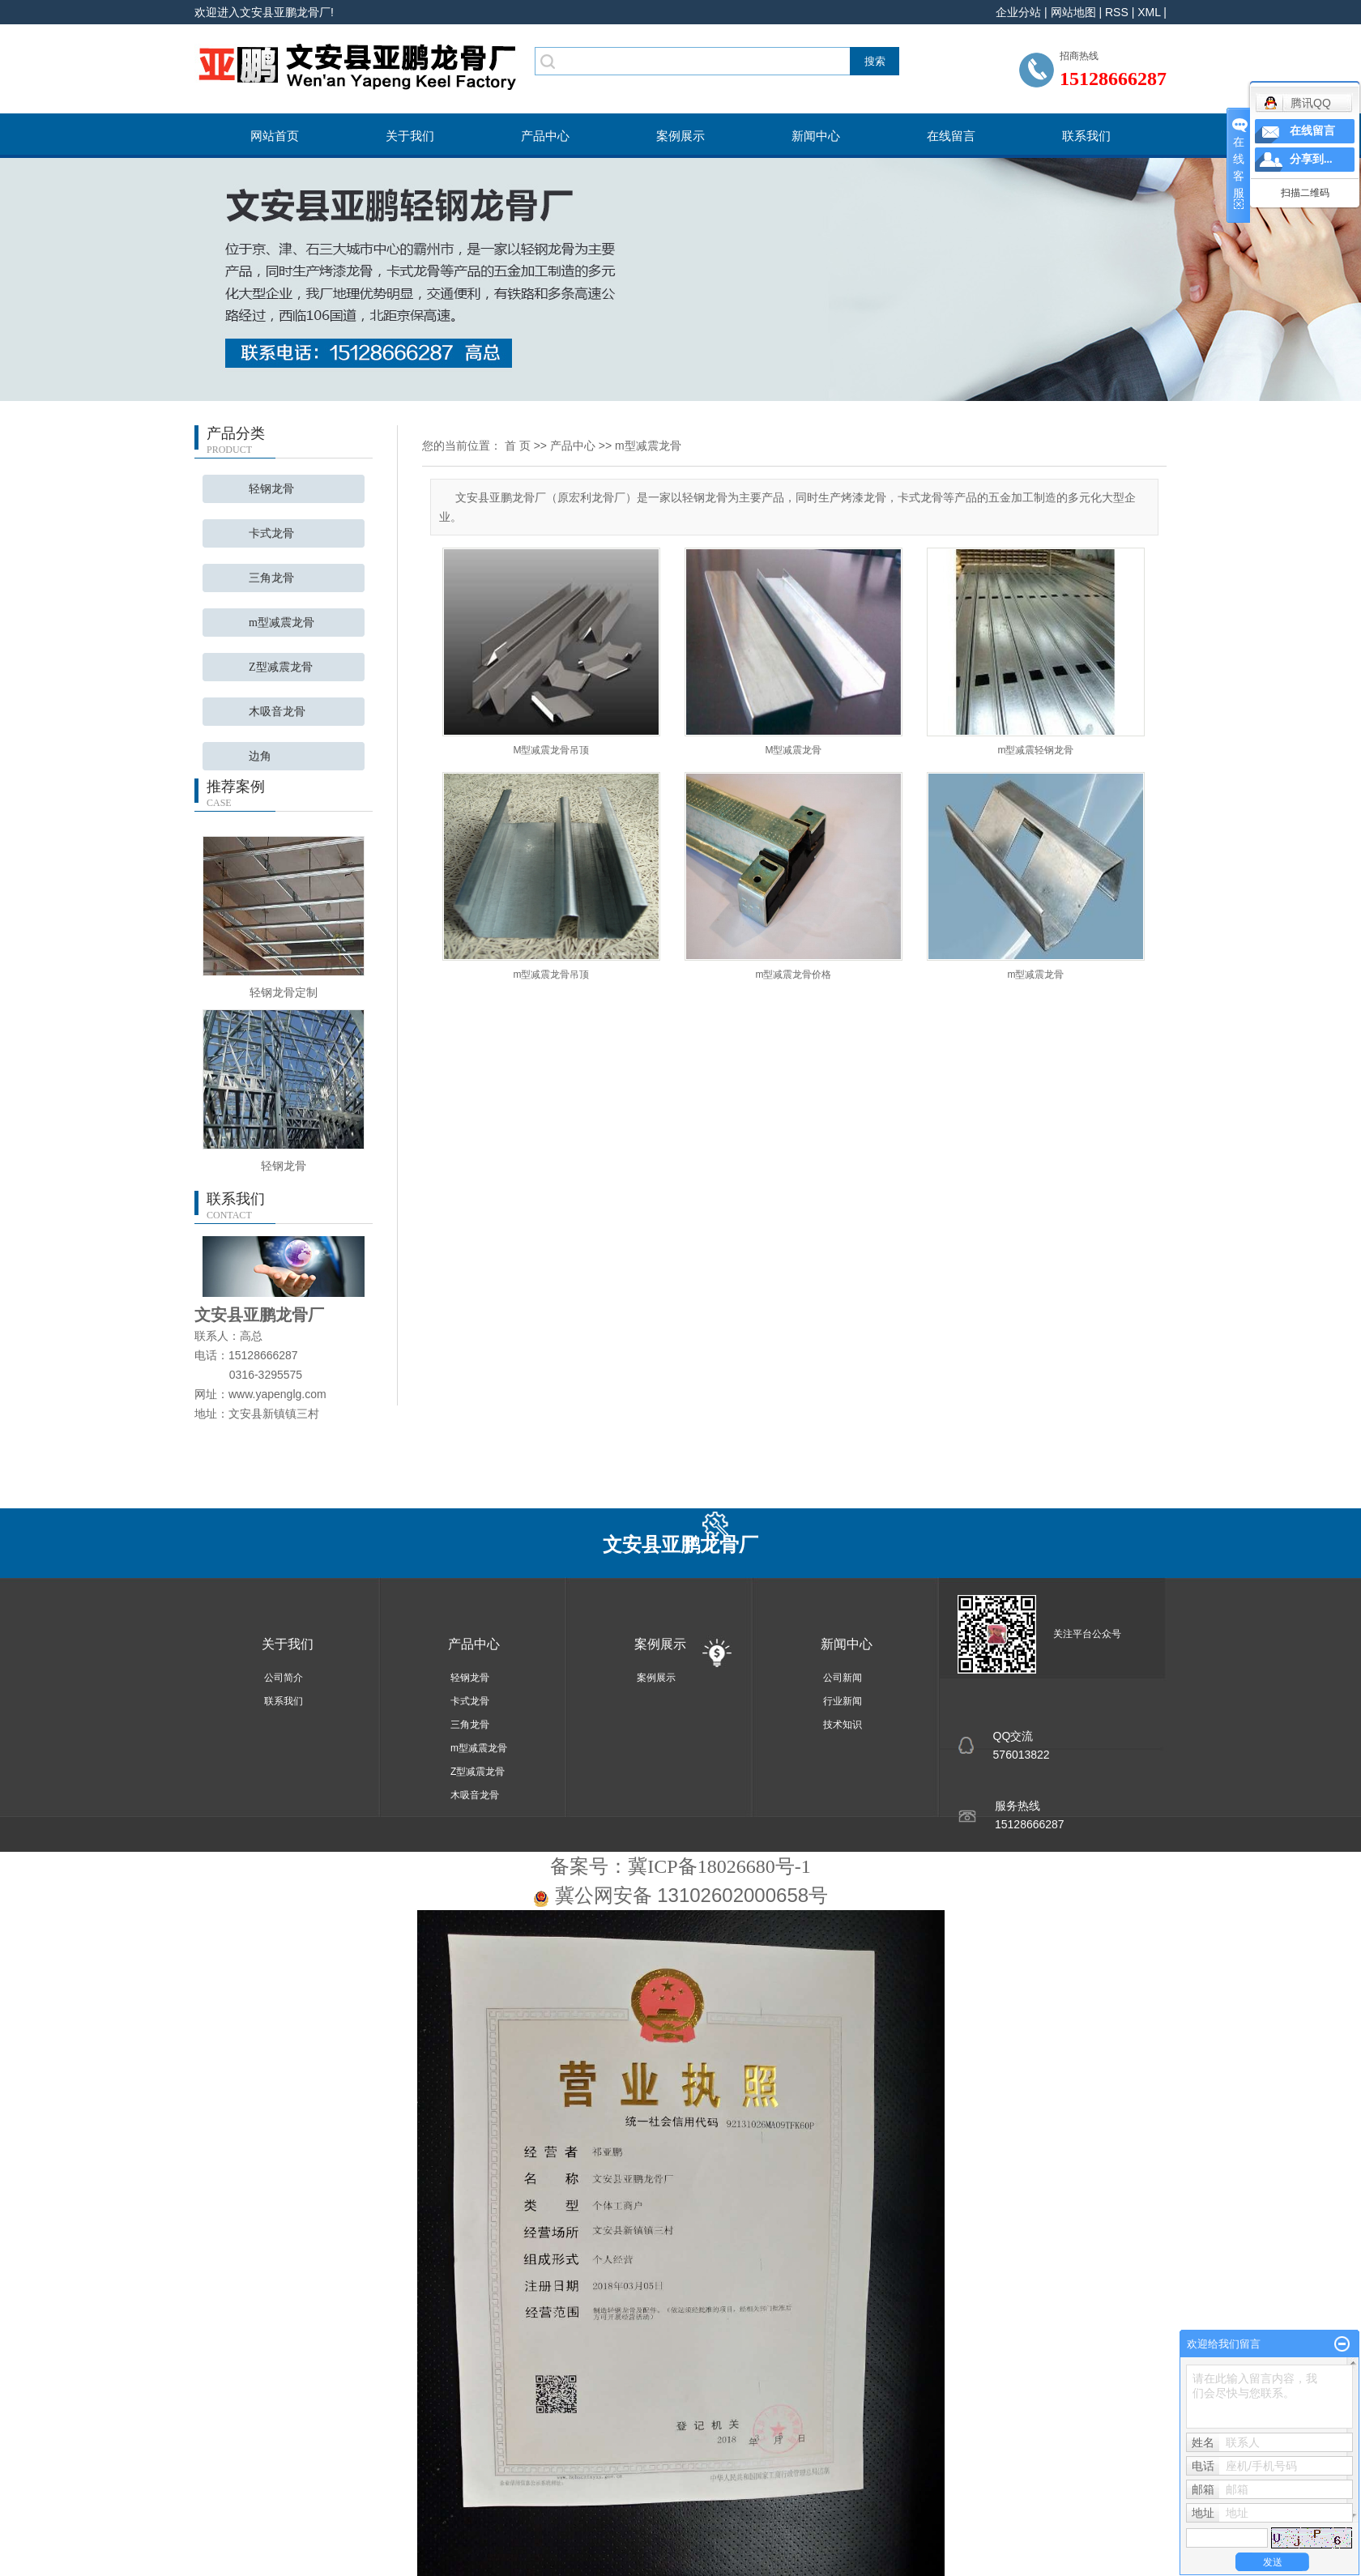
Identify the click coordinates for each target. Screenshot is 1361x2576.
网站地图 (1073, 12)
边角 (260, 756)
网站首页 (274, 136)
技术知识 (842, 1724)
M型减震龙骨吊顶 (552, 750)
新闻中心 (815, 136)
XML (1148, 12)
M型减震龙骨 (794, 750)
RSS (1116, 12)
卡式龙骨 (271, 533)
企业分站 (1018, 12)
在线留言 (951, 136)
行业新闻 (842, 1701)
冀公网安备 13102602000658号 (692, 1895)
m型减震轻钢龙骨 (1036, 750)
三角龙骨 (271, 578)
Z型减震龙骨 (281, 667)
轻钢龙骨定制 (284, 992)
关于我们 (410, 136)
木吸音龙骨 (277, 712)
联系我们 (1086, 136)
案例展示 (680, 136)
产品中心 (545, 136)
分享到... (1311, 159)
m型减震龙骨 (281, 622)
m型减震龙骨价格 (794, 974)
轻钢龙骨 (271, 489)
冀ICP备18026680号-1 (719, 1866)
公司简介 (283, 1677)
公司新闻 (842, 1677)
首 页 (518, 445)
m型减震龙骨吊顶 (552, 974)
